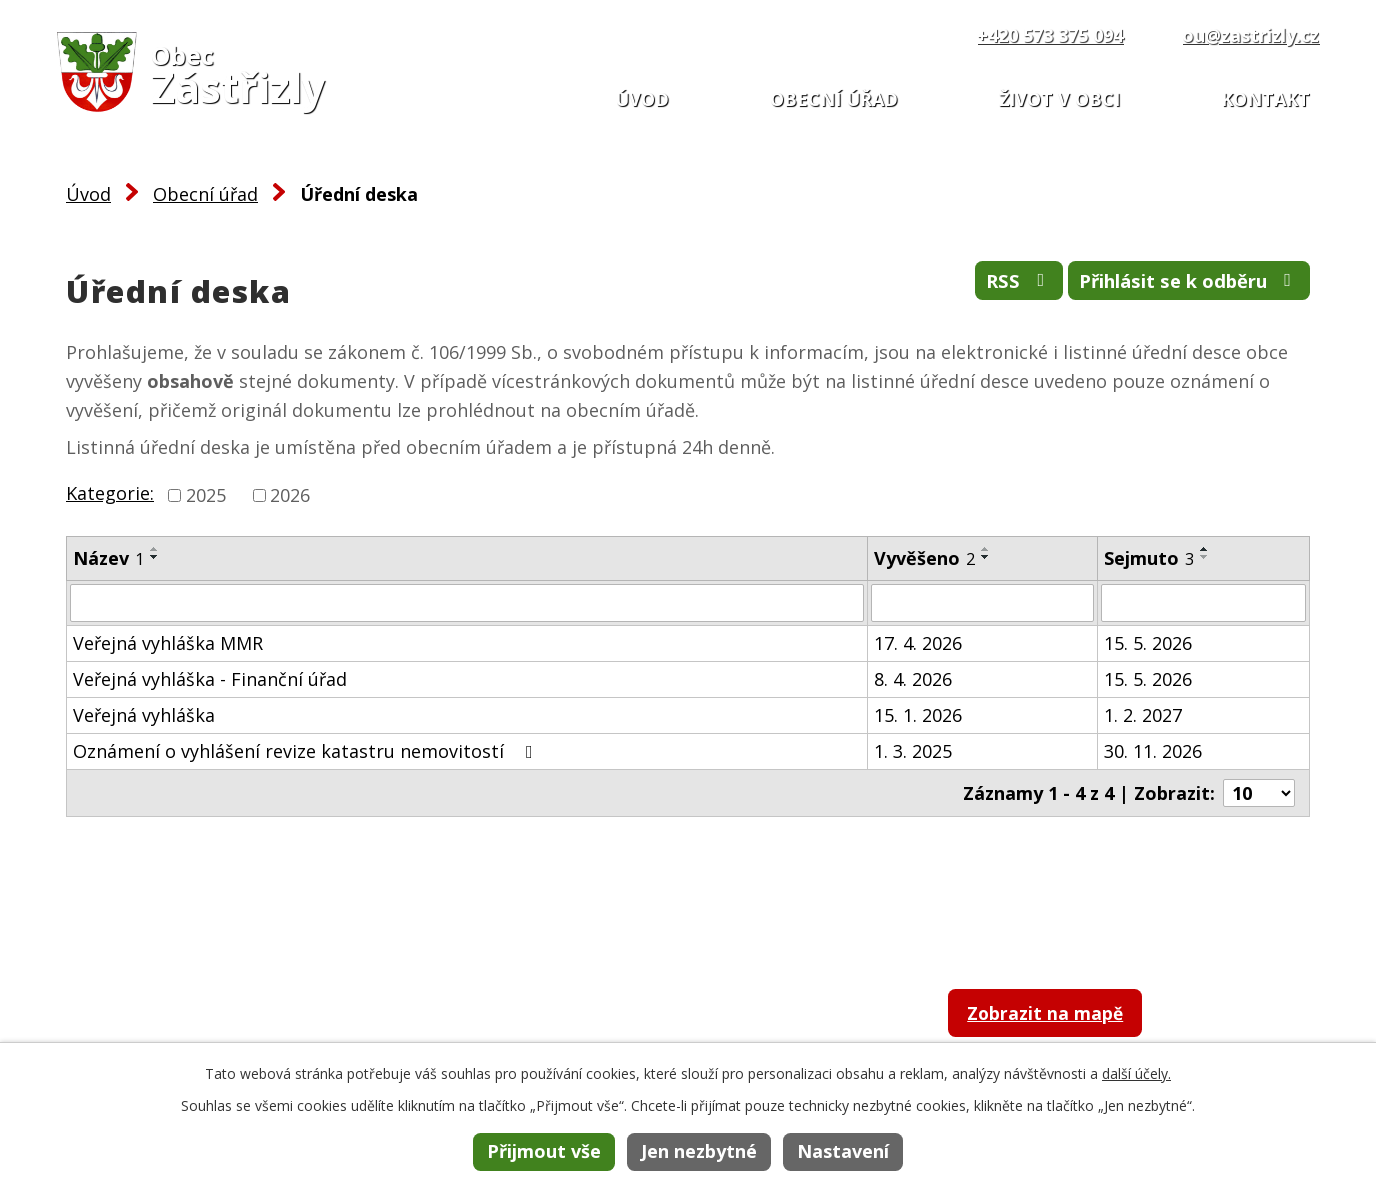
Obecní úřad (834, 99)
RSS (979, 285)
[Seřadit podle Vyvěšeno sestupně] (986, 557)
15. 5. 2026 (1148, 643)
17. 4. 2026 (918, 643)
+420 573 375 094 (1050, 35)
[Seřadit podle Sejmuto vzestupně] (1205, 549)
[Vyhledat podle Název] (467, 603)
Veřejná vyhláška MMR (168, 643)
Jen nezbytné (699, 1151)
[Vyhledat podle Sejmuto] (1203, 603)
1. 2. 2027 (1143, 715)
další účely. (1136, 1073)
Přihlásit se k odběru (1173, 285)
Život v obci (1059, 99)
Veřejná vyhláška (144, 715)
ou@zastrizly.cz (1250, 35)
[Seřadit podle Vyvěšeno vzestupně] (986, 549)
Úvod (642, 99)
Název (108, 558)
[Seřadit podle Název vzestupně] (155, 549)
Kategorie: (110, 493)
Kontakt (1265, 99)
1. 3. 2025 (913, 751)
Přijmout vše (544, 1151)
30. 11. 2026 (1153, 751)
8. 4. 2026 (913, 679)
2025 (206, 495)
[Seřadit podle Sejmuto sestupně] (1205, 557)
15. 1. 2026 (918, 715)
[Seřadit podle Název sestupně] (155, 557)
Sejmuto (1149, 558)
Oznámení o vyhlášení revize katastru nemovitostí (307, 751)
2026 (290, 495)
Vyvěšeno (924, 558)
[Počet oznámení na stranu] (1259, 793)
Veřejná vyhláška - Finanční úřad (210, 679)
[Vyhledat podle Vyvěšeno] (982, 603)
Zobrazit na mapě (1069, 1017)
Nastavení (843, 1151)
